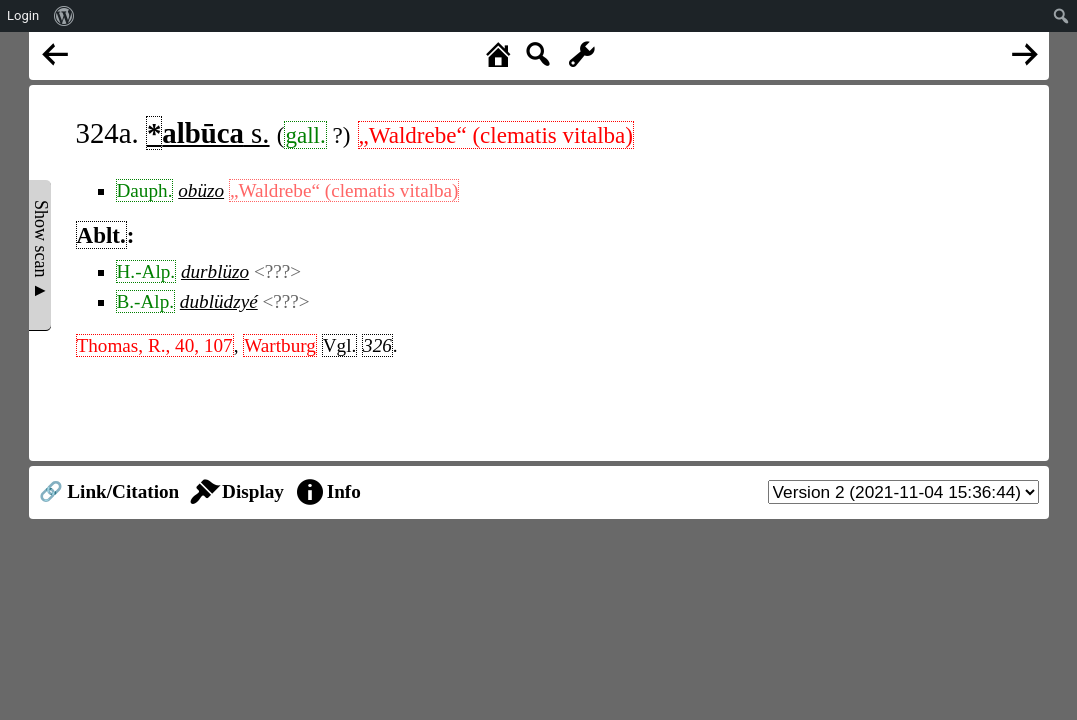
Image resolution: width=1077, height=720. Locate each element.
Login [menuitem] (23, 15)
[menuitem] (64, 16)
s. (208, 133)
